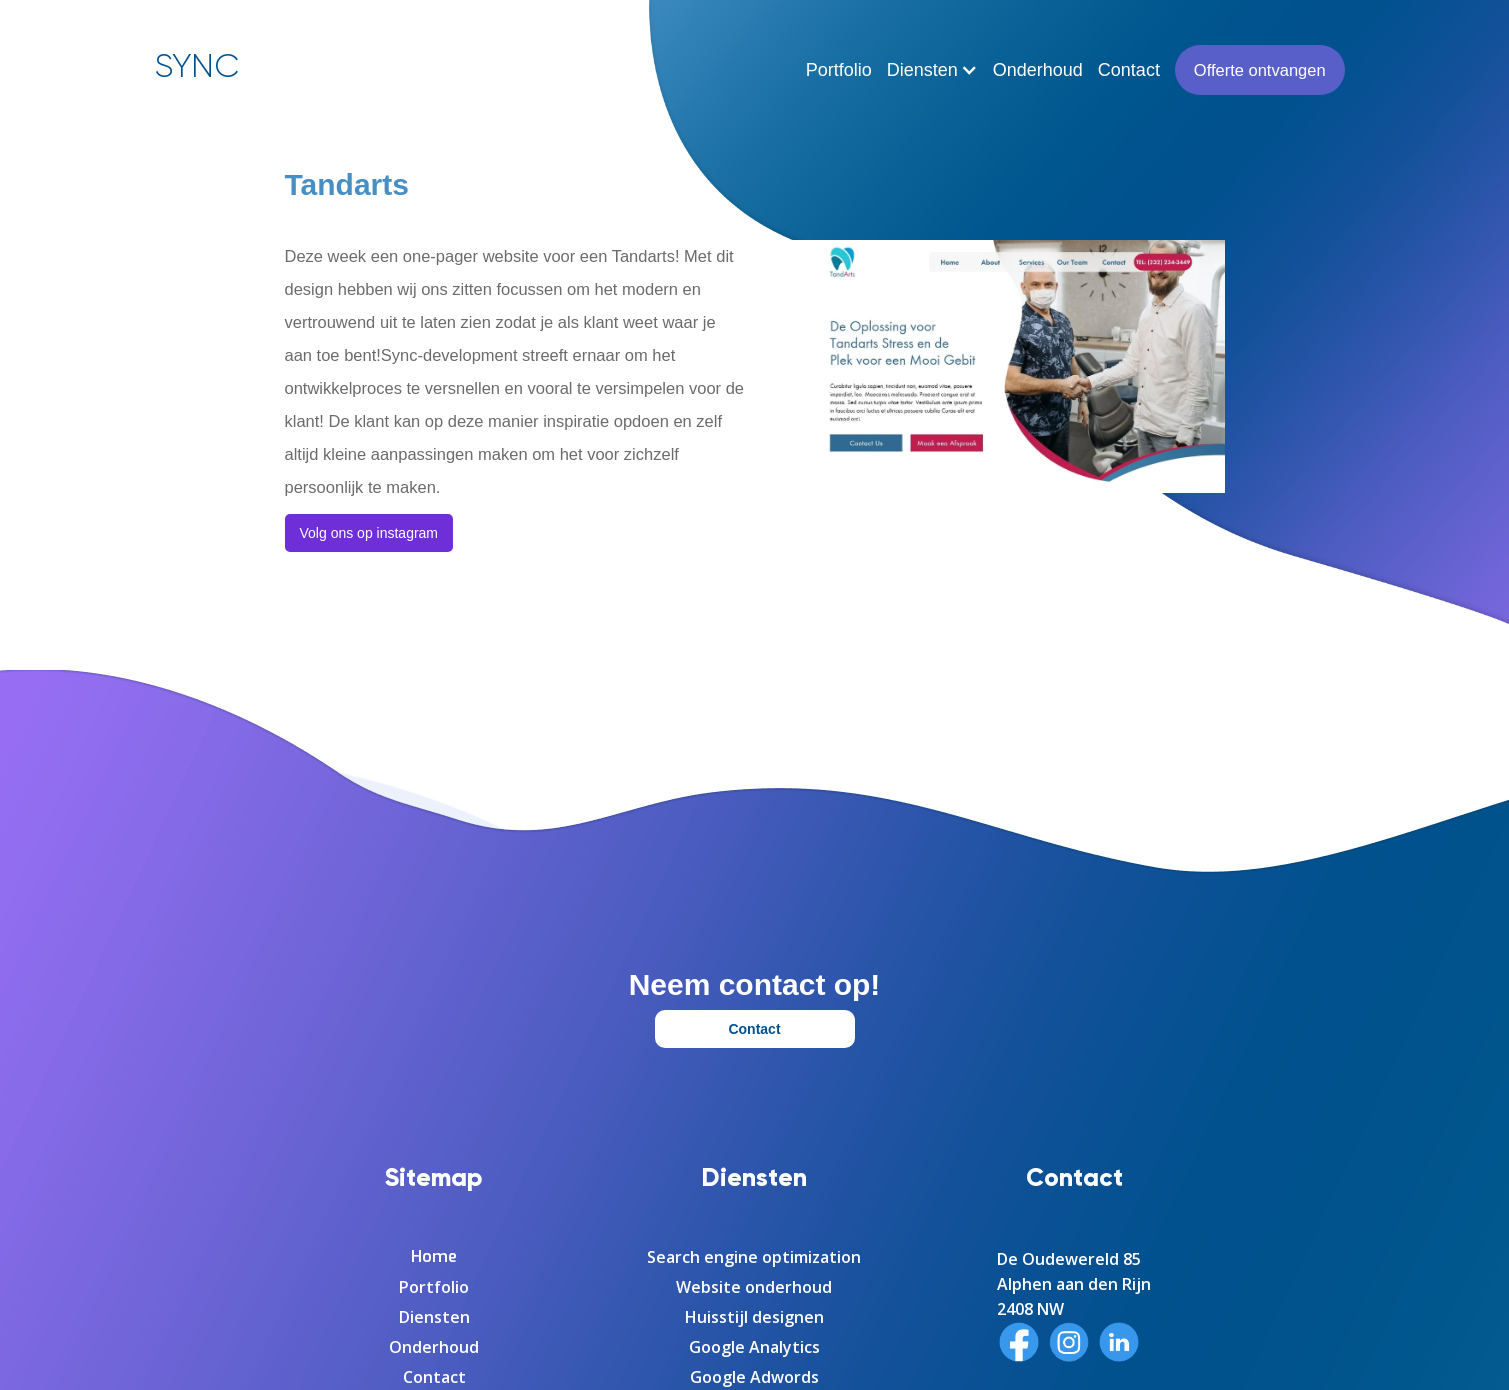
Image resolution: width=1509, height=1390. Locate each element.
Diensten (434, 1317)
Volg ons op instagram (369, 533)
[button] (932, 70)
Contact (1129, 70)
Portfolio (839, 70)
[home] (197, 61)
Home (434, 1257)
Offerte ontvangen (1260, 70)
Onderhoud (1038, 70)
